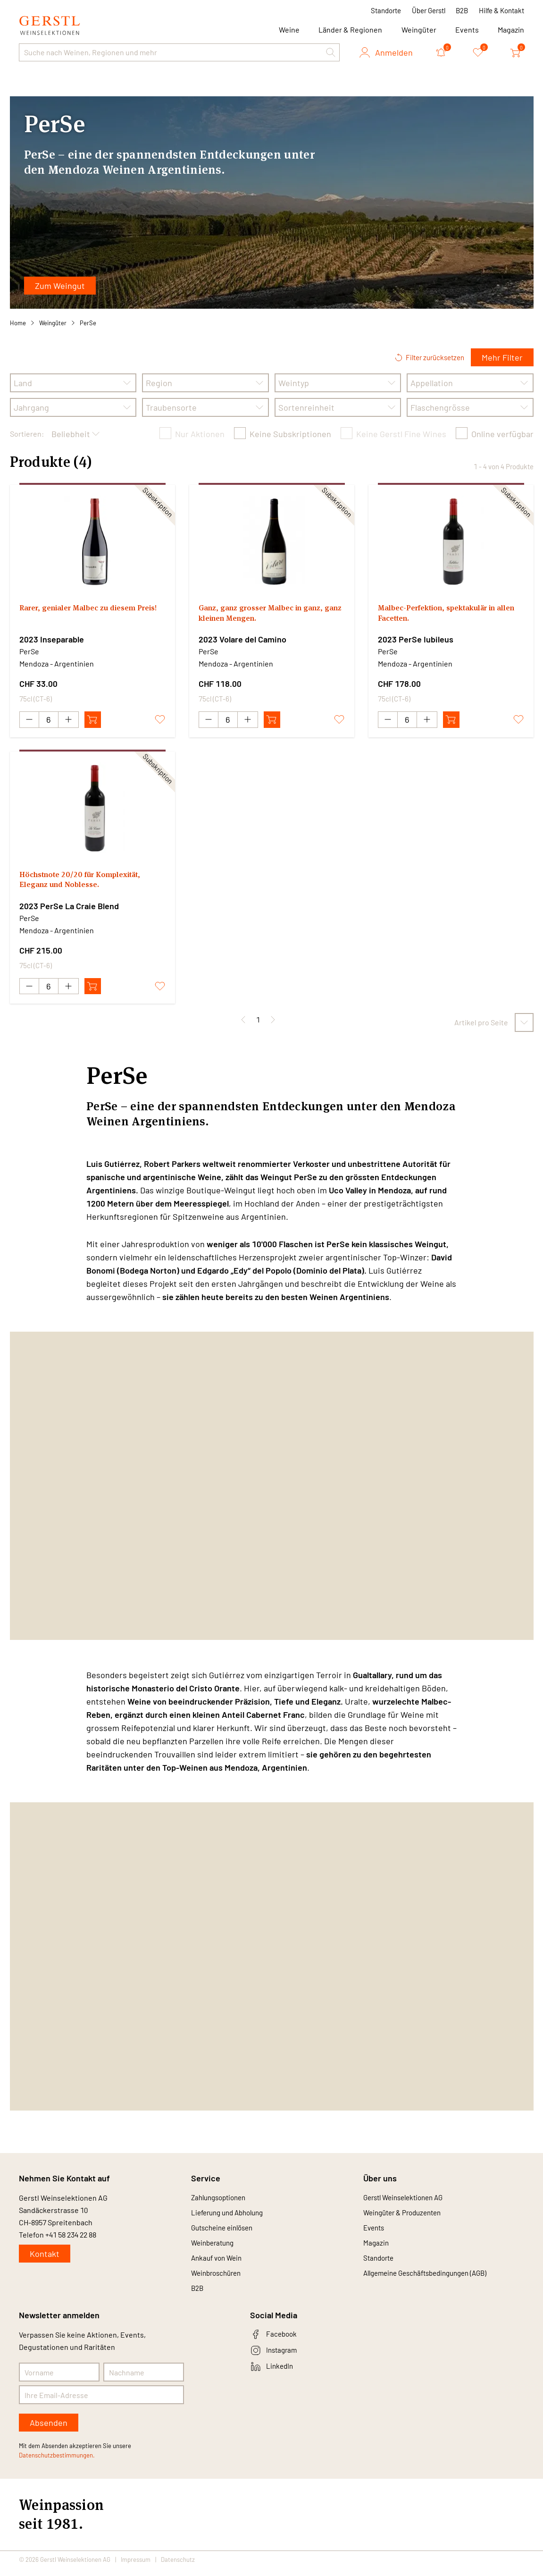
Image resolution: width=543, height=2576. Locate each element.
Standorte (386, 10)
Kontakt (44, 2255)
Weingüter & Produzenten (406, 2215)
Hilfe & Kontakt (501, 10)
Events (467, 29)
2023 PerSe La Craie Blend (69, 906)
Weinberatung (214, 2247)
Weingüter (418, 29)
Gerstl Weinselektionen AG (407, 2199)
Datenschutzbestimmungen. (57, 2463)
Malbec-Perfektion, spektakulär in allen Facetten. (446, 614)
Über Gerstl (428, 10)
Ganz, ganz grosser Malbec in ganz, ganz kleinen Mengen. (268, 614)
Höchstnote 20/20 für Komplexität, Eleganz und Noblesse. (88, 882)
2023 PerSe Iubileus (415, 639)
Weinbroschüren (218, 2279)
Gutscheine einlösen (225, 2231)
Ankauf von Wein (218, 2263)
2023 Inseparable (51, 639)
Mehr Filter (502, 357)
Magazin (511, 29)
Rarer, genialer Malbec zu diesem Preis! (85, 614)
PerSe (88, 323)
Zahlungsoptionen (221, 2199)
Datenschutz (178, 2567)
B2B (462, 10)
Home (18, 323)
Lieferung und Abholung (231, 2215)
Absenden (48, 2430)
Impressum (135, 2567)
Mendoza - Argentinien (56, 663)
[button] (330, 52)
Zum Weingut (60, 285)
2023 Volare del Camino (242, 639)
